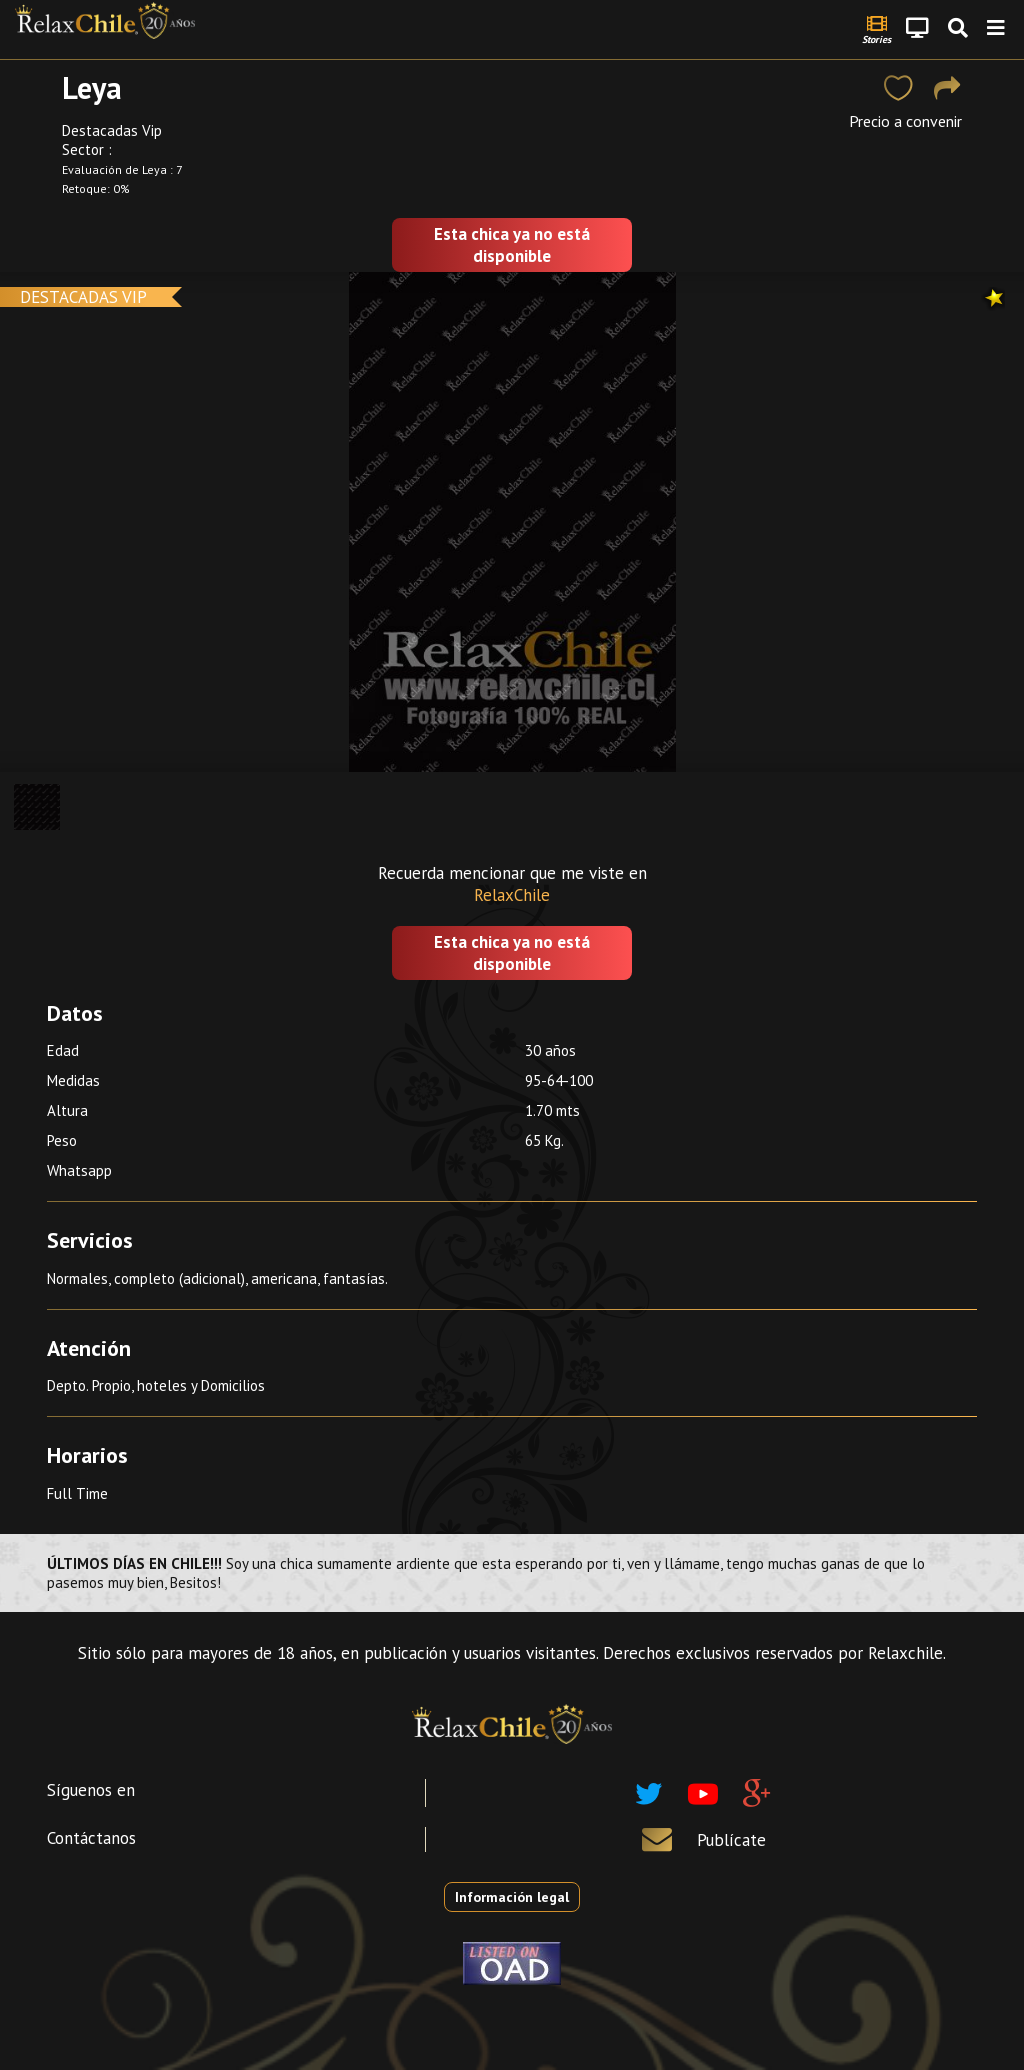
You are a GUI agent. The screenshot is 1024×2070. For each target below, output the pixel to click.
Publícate (731, 1840)
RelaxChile (512, 895)
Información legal (512, 1897)
